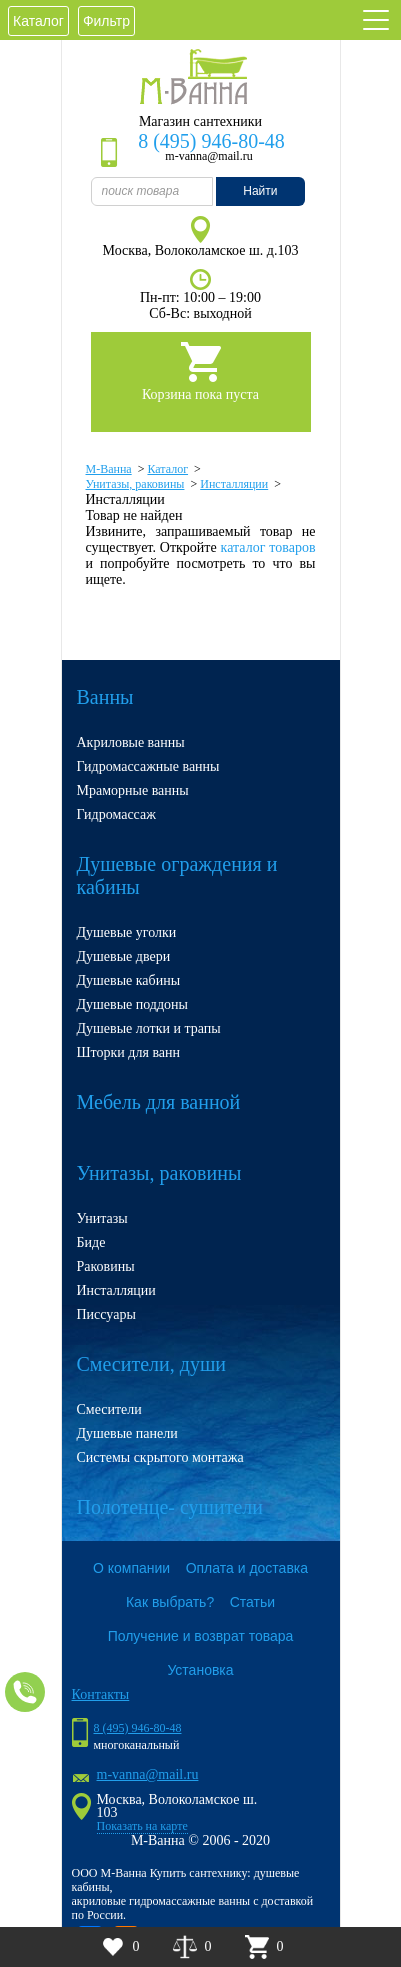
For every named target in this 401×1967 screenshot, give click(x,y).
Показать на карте (142, 1826)
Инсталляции (116, 1290)
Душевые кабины (129, 980)
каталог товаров (268, 547)
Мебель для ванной (159, 1102)
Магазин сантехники (200, 121)
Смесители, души (152, 1364)
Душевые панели (127, 1433)
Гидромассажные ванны (148, 766)
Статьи (252, 1602)
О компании (131, 1568)
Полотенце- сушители (170, 1507)
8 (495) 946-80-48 (211, 141)
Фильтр (106, 21)
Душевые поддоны (133, 1004)
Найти (260, 191)
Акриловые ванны (131, 742)
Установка (200, 1670)
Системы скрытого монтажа (160, 1457)
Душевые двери (124, 956)
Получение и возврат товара (201, 1636)
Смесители (109, 1409)
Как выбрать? (170, 1602)
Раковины (106, 1266)
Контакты (101, 1694)
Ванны (105, 697)
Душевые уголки (127, 932)
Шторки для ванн (129, 1052)
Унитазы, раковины (159, 1173)
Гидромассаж (116, 814)
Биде (91, 1242)
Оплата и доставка (247, 1568)
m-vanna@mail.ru (148, 1774)
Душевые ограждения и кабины (177, 875)
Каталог (38, 21)
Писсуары (106, 1314)
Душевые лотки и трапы (149, 1028)
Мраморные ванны (133, 790)
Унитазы (102, 1218)
